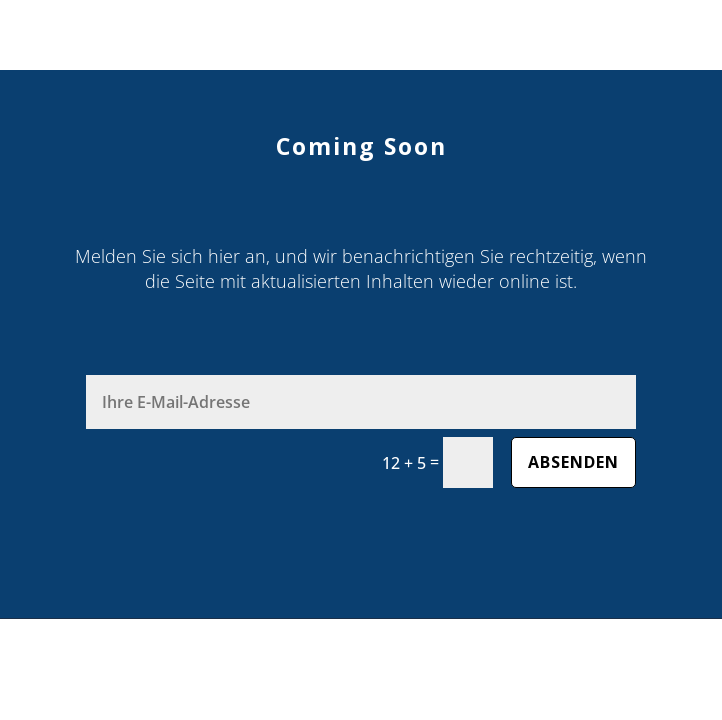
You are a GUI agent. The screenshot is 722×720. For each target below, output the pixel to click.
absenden (573, 462)
